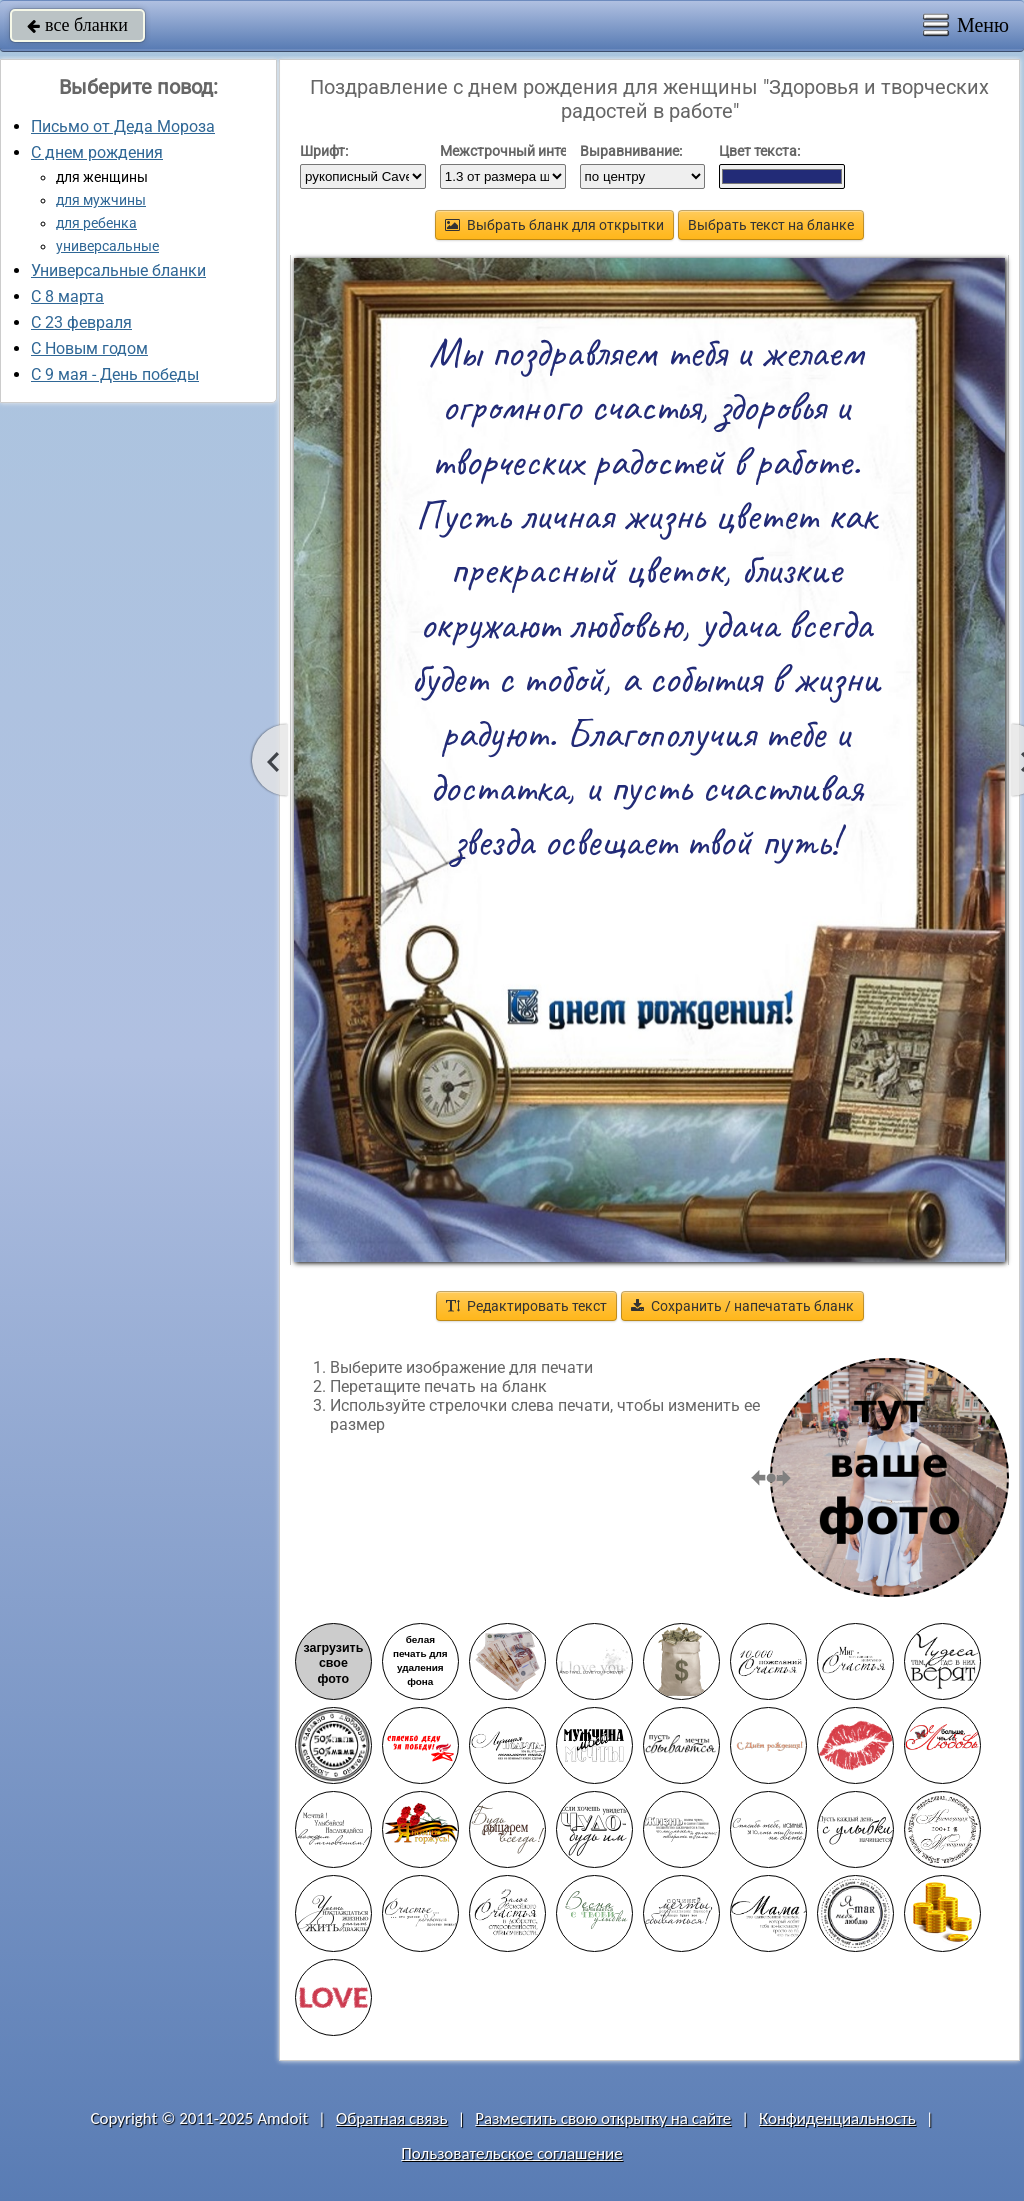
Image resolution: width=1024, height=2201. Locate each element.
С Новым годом (89, 348)
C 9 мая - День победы (115, 374)
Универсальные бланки (118, 270)
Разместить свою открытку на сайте (603, 2118)
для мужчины (101, 200)
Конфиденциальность (837, 2118)
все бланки (77, 25)
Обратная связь (392, 2118)
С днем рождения (97, 152)
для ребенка (96, 223)
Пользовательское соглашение (511, 2153)
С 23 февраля (81, 322)
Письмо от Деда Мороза (123, 126)
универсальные (107, 246)
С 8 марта (67, 296)
